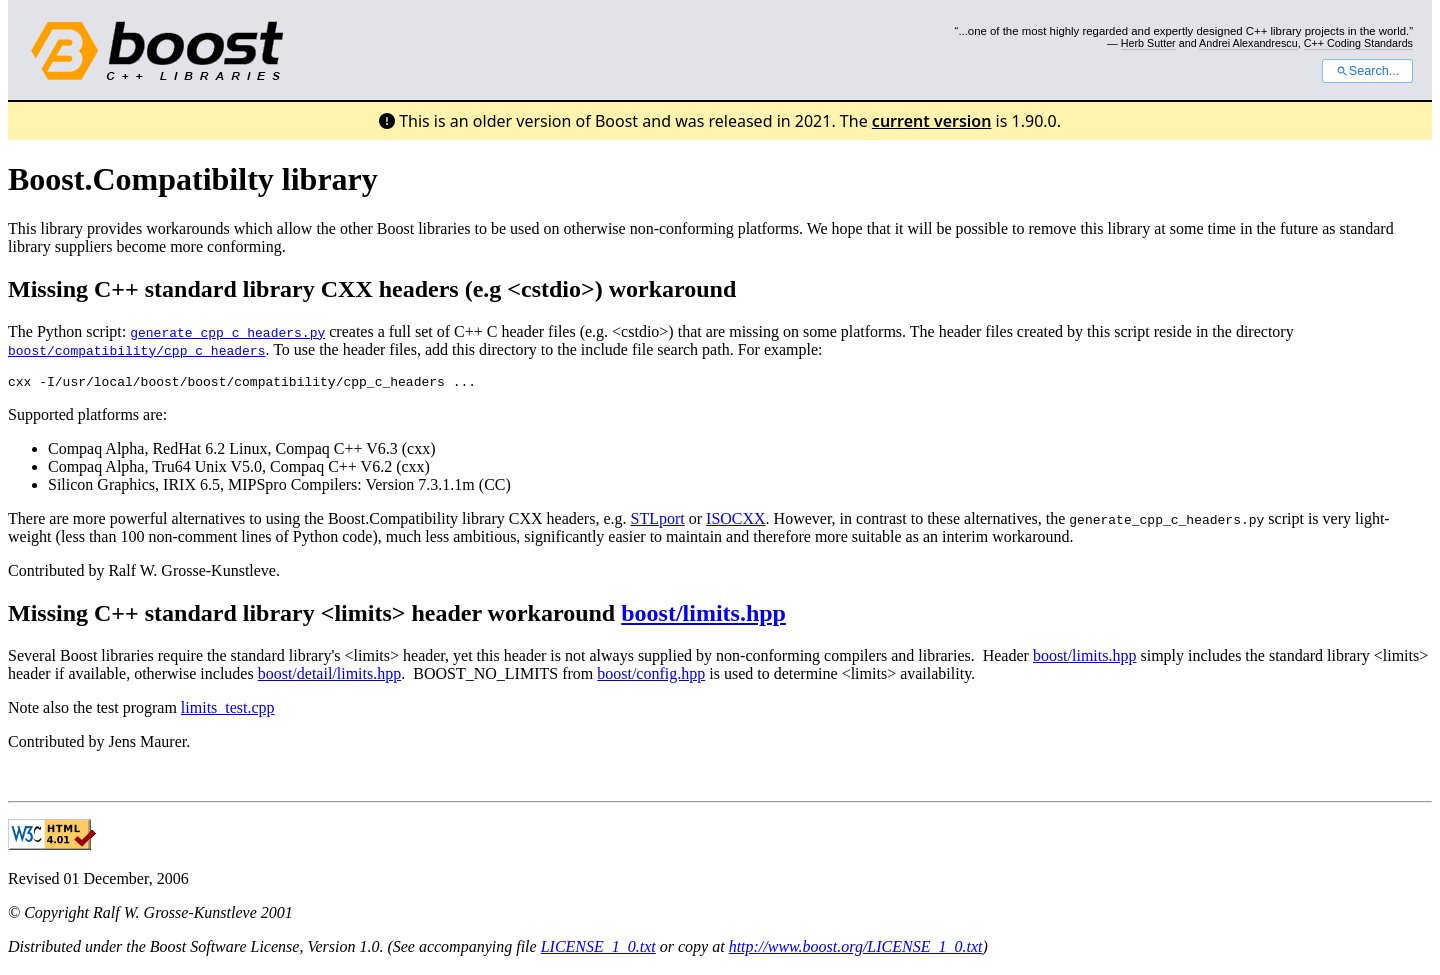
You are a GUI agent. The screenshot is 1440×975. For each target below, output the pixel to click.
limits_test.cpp (228, 710)
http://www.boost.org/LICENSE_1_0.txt (856, 949)
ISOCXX (736, 521)
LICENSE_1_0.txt (598, 949)
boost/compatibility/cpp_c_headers (136, 350)
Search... (1367, 71)
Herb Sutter (1148, 43)
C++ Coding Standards (1358, 43)
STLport (658, 521)
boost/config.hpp (651, 676)
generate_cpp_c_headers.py (227, 332)
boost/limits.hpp (703, 616)
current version (932, 121)
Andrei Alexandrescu (1248, 43)
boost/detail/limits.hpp (330, 676)
